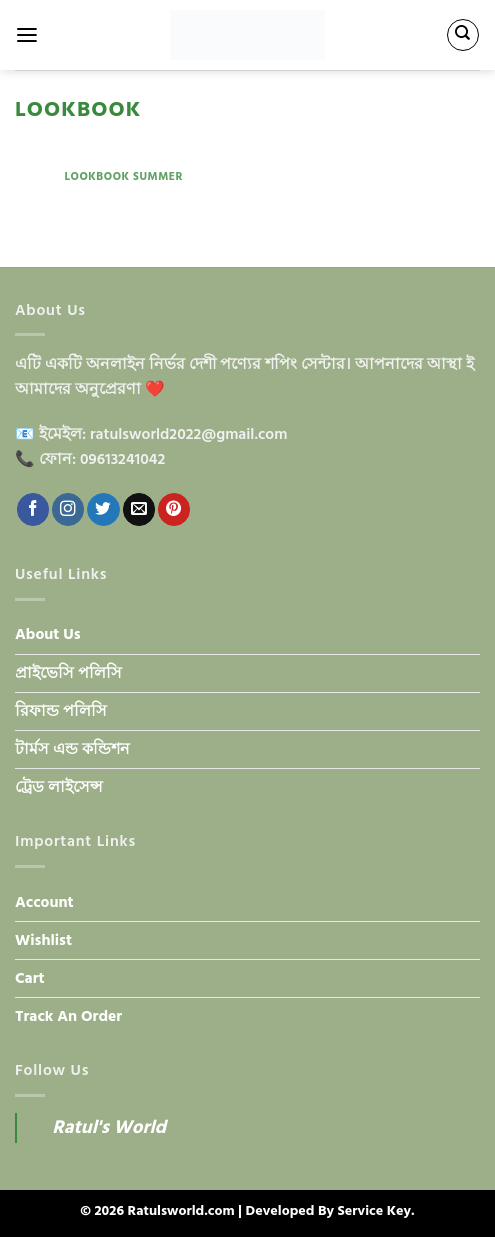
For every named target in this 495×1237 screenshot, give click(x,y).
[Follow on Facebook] (33, 509)
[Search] (462, 34)
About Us (48, 634)
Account (44, 902)
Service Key (374, 1211)
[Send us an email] (139, 509)
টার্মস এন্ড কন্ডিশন (72, 749)
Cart (30, 978)
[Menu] (27, 35)
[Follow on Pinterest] (174, 509)
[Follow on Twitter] (103, 509)
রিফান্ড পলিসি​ (61, 711)
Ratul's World (109, 1127)
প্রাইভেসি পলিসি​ (68, 673)
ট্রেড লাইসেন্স (59, 787)
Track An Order (68, 1016)
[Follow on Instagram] (68, 509)
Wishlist (43, 940)
